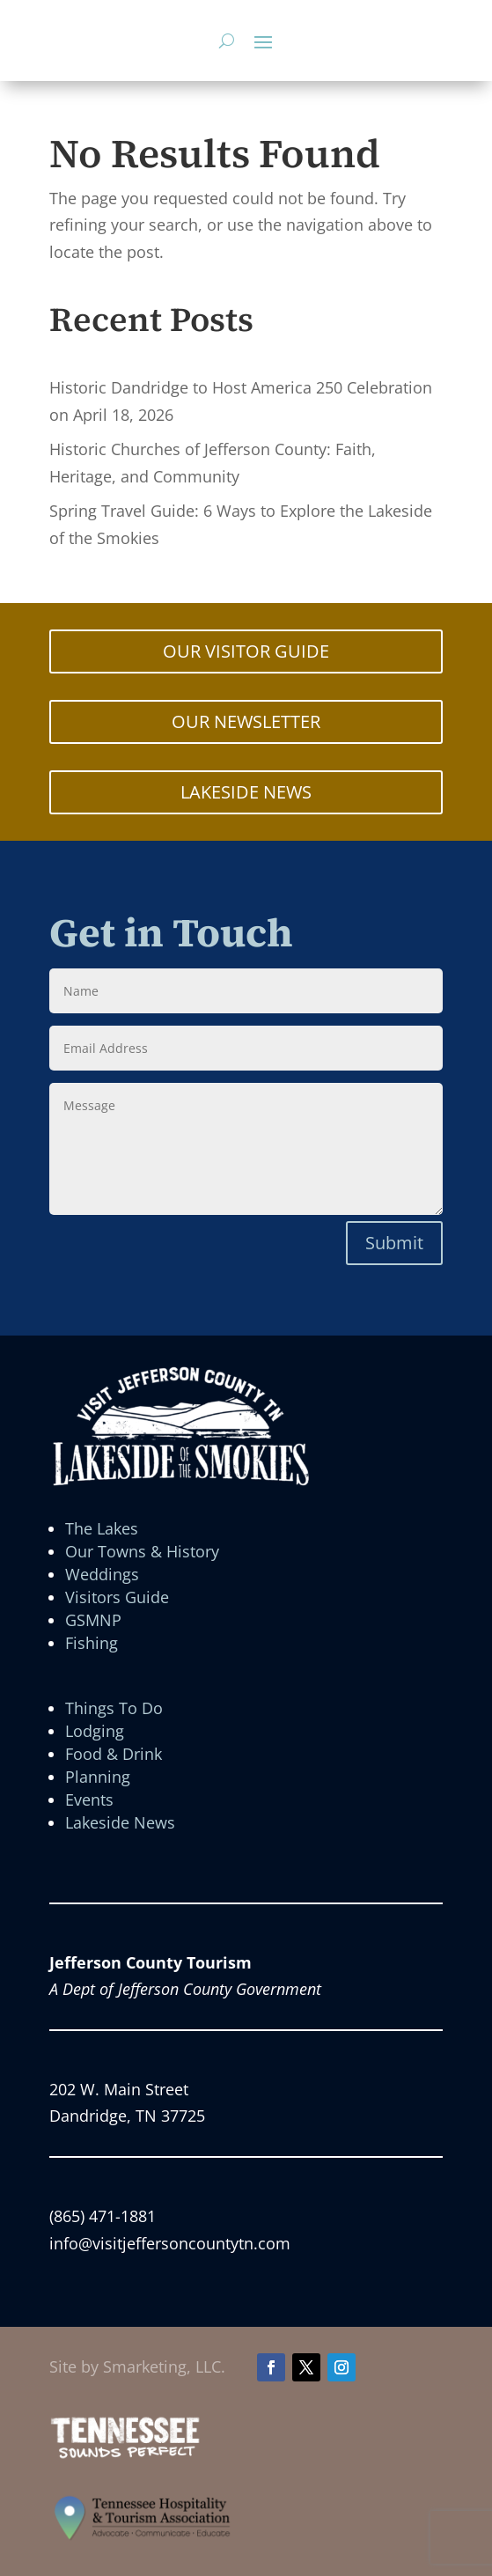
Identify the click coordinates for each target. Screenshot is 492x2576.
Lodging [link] (94, 1730)
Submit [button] (394, 1243)
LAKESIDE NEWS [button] (246, 792)
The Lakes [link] (101, 1528)
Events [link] (89, 1799)
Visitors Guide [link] (117, 1597)
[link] (125, 2454)
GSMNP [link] (93, 1619)
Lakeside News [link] (120, 1822)
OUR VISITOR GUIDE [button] (246, 651)
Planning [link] (97, 1776)
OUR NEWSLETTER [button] (246, 721)
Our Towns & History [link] (142, 1551)
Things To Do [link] (114, 1708)
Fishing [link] (91, 1642)
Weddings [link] (102, 1574)
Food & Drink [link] (113, 1753)
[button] (263, 41)
